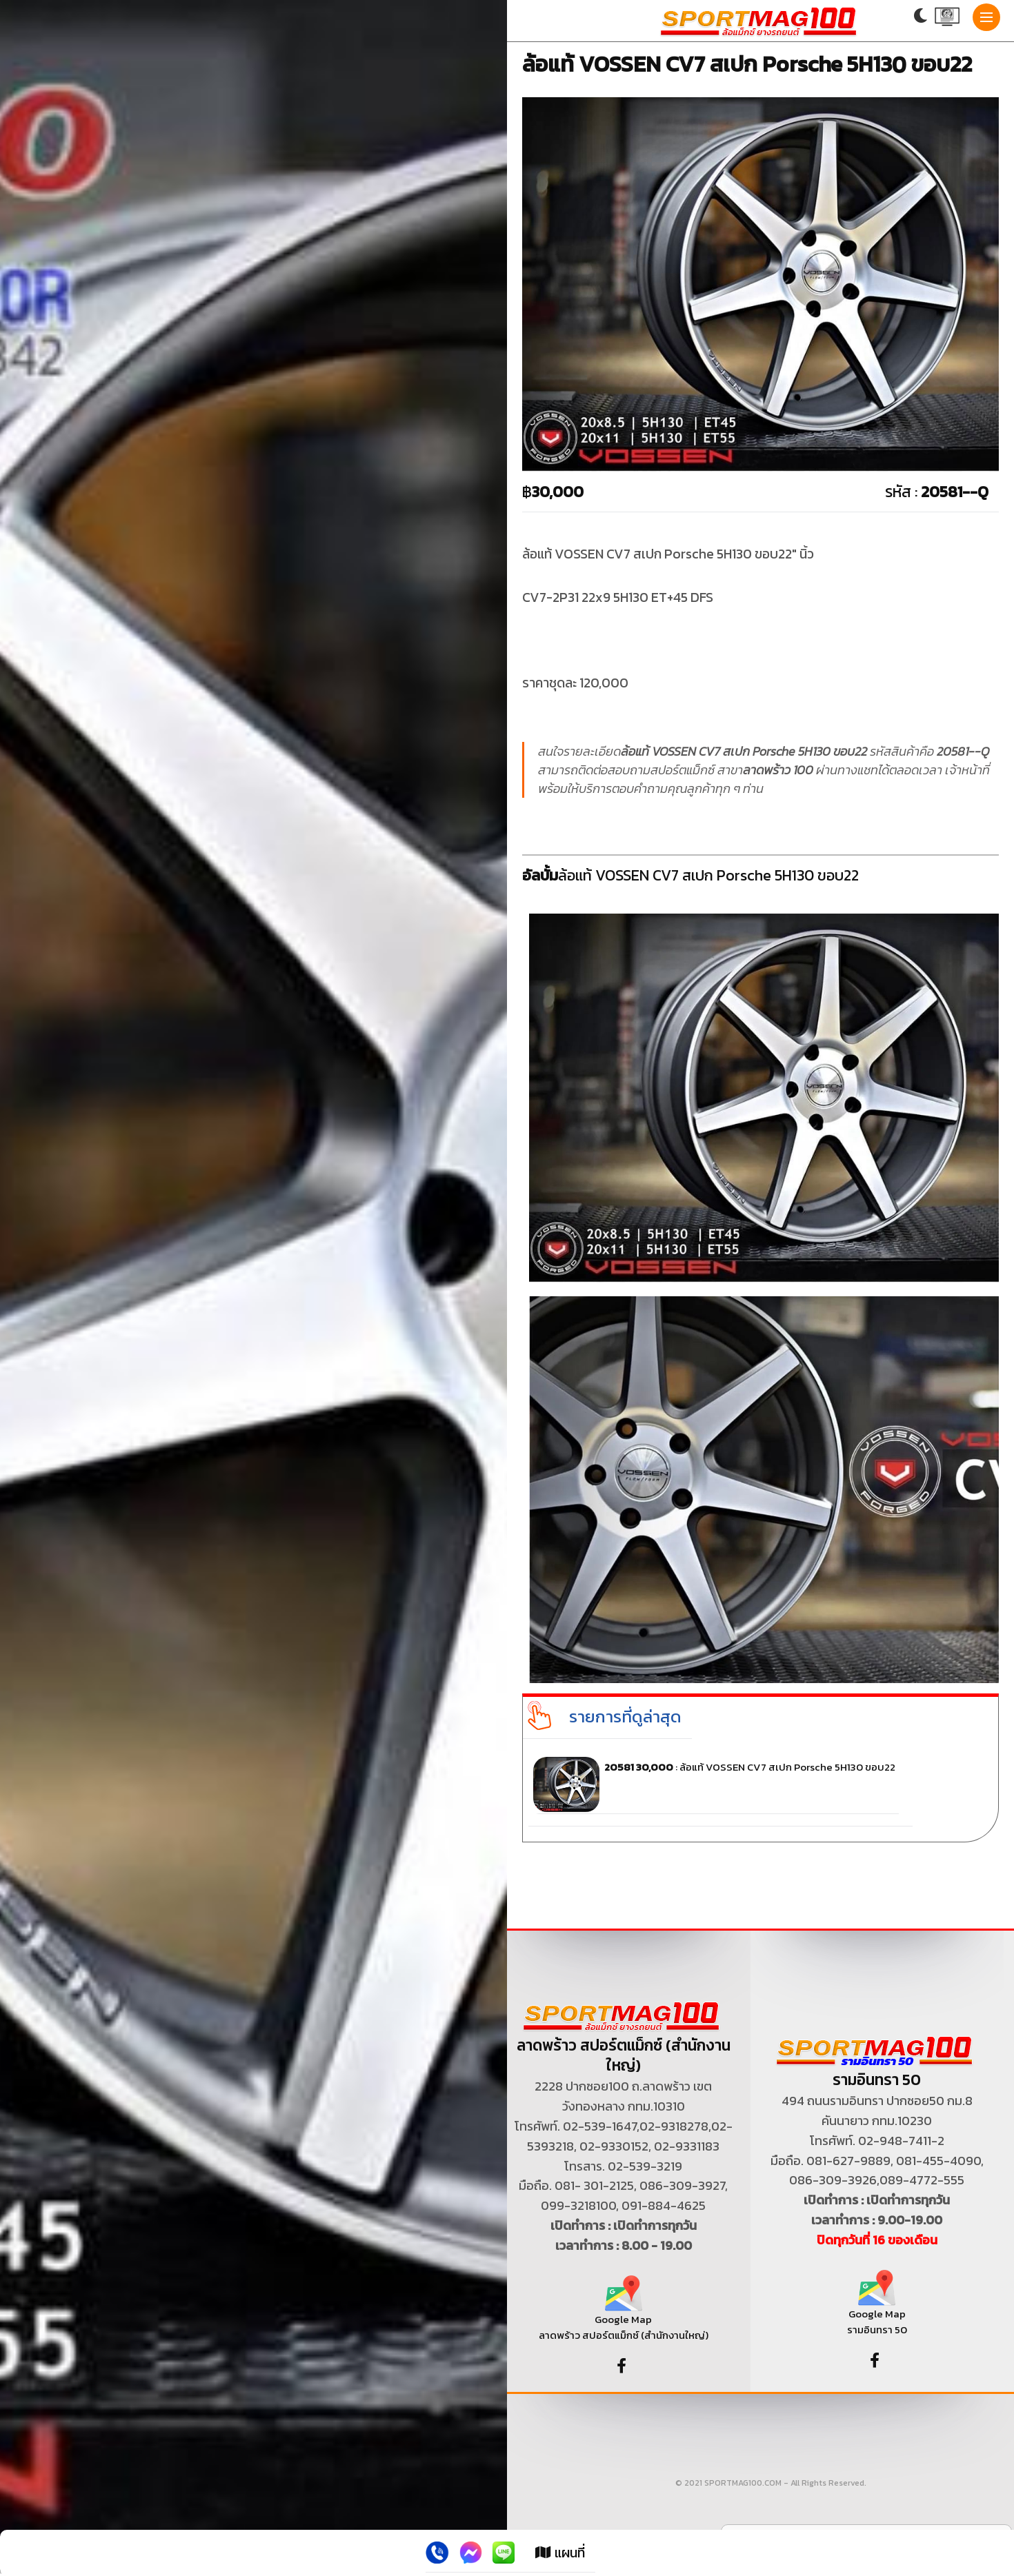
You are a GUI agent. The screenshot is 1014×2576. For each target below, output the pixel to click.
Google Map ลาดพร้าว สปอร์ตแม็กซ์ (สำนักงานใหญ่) (623, 2313)
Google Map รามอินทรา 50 (877, 2308)
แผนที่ (560, 2552)
